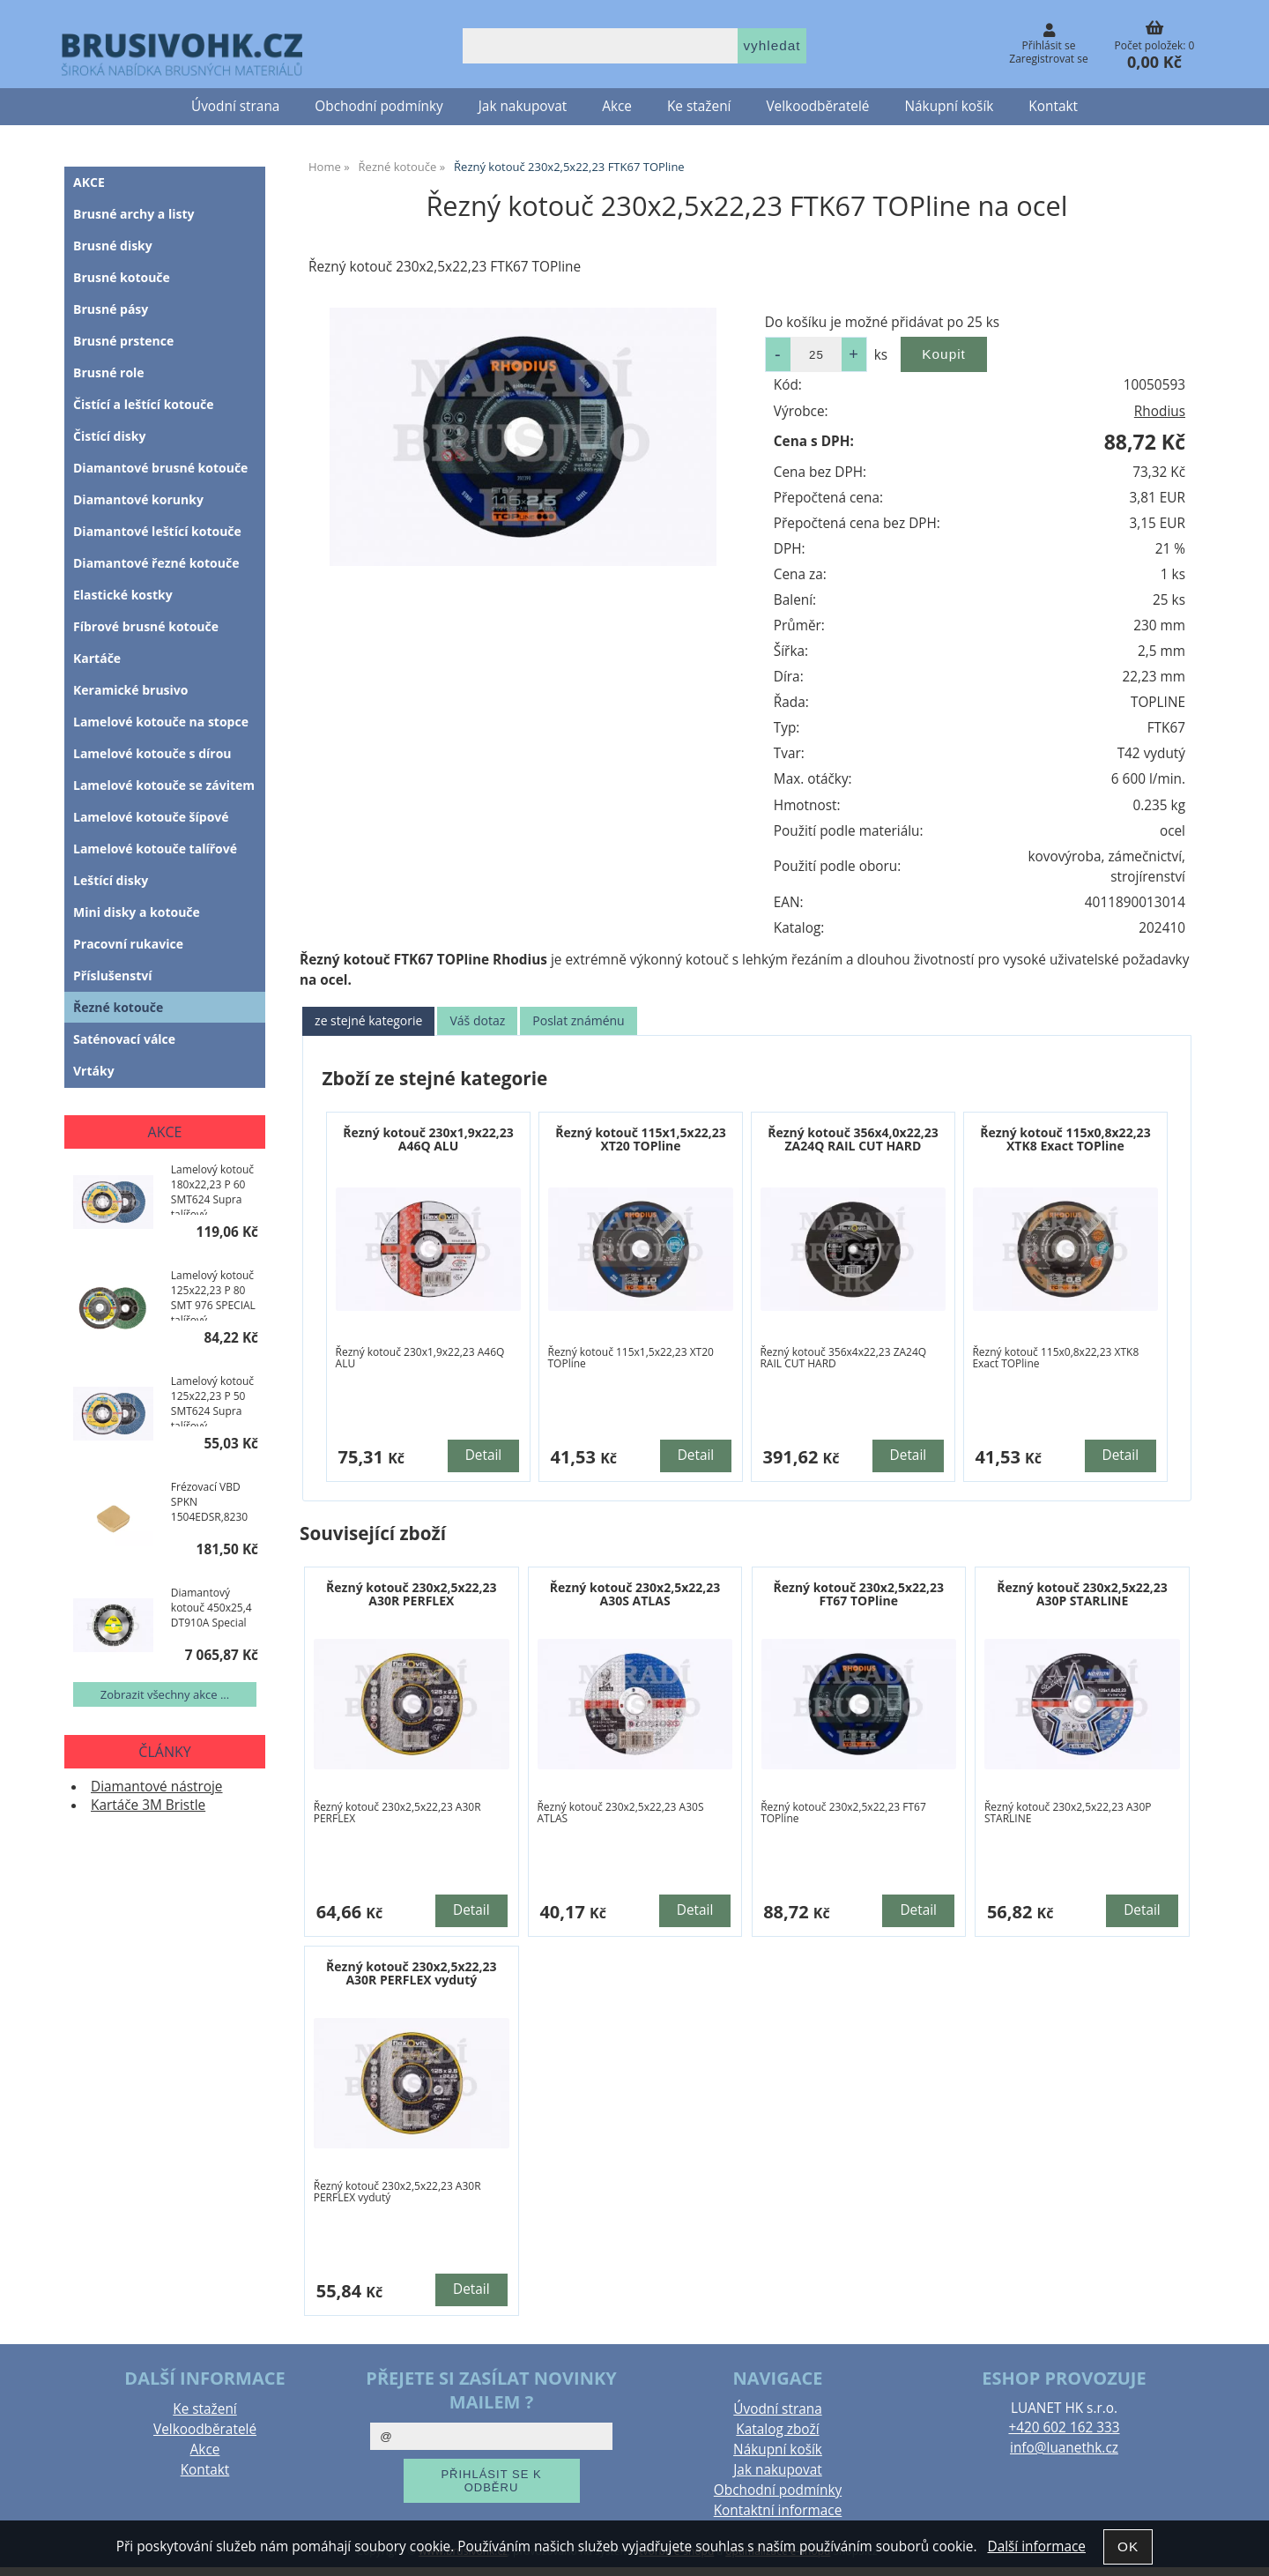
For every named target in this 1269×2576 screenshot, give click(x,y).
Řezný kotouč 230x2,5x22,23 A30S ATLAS (635, 1594)
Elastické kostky (123, 594)
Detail (483, 1455)
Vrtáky (94, 1070)
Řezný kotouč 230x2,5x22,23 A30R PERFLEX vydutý (411, 1973)
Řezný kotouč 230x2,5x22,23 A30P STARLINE (1082, 1594)
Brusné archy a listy (133, 213)
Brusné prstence (123, 340)
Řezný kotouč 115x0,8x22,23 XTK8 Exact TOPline (1065, 1139)
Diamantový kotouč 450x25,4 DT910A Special (211, 1607)
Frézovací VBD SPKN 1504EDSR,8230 (209, 1501)
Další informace (1036, 2546)
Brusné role (109, 372)
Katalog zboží (777, 2429)
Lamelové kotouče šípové (151, 816)
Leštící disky (110, 880)
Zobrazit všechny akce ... (164, 1694)
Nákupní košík (949, 106)
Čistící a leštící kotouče (143, 404)
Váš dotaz (477, 1020)
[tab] (368, 1021)
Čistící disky (109, 436)
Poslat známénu (578, 1020)
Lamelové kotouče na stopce (161, 721)
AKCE (89, 182)
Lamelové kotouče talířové (155, 848)
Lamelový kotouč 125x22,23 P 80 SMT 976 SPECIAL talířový (213, 1294)
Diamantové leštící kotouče (157, 531)
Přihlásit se (1049, 45)
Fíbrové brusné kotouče (146, 626)
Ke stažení (699, 106)
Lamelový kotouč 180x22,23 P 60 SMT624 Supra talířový (212, 1188)
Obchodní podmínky (378, 106)
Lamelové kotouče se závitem (164, 785)
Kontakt (1053, 106)
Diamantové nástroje (157, 1786)
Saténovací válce (124, 1039)
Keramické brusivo (130, 689)
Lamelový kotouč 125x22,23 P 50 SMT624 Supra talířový (212, 1400)
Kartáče (97, 658)
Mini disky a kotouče (136, 912)
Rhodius (1159, 411)
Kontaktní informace (778, 2510)
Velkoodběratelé (817, 106)
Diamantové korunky (138, 499)
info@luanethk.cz (1064, 2447)
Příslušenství (112, 975)
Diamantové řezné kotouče (156, 563)
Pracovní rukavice (128, 943)
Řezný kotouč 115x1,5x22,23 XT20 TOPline (640, 1139)
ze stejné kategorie (368, 1020)
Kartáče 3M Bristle (148, 1805)
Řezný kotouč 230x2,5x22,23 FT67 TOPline (859, 1594)
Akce (617, 106)
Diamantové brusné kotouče (160, 467)
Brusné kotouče (121, 277)
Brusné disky (112, 245)
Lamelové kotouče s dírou (152, 753)
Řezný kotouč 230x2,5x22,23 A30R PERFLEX (411, 1594)
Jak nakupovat (523, 106)
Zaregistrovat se (1048, 58)
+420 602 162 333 (1063, 2427)
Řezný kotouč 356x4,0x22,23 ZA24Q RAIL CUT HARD (853, 1139)
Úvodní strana (235, 106)
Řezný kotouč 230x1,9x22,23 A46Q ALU (428, 1139)
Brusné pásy (110, 309)
